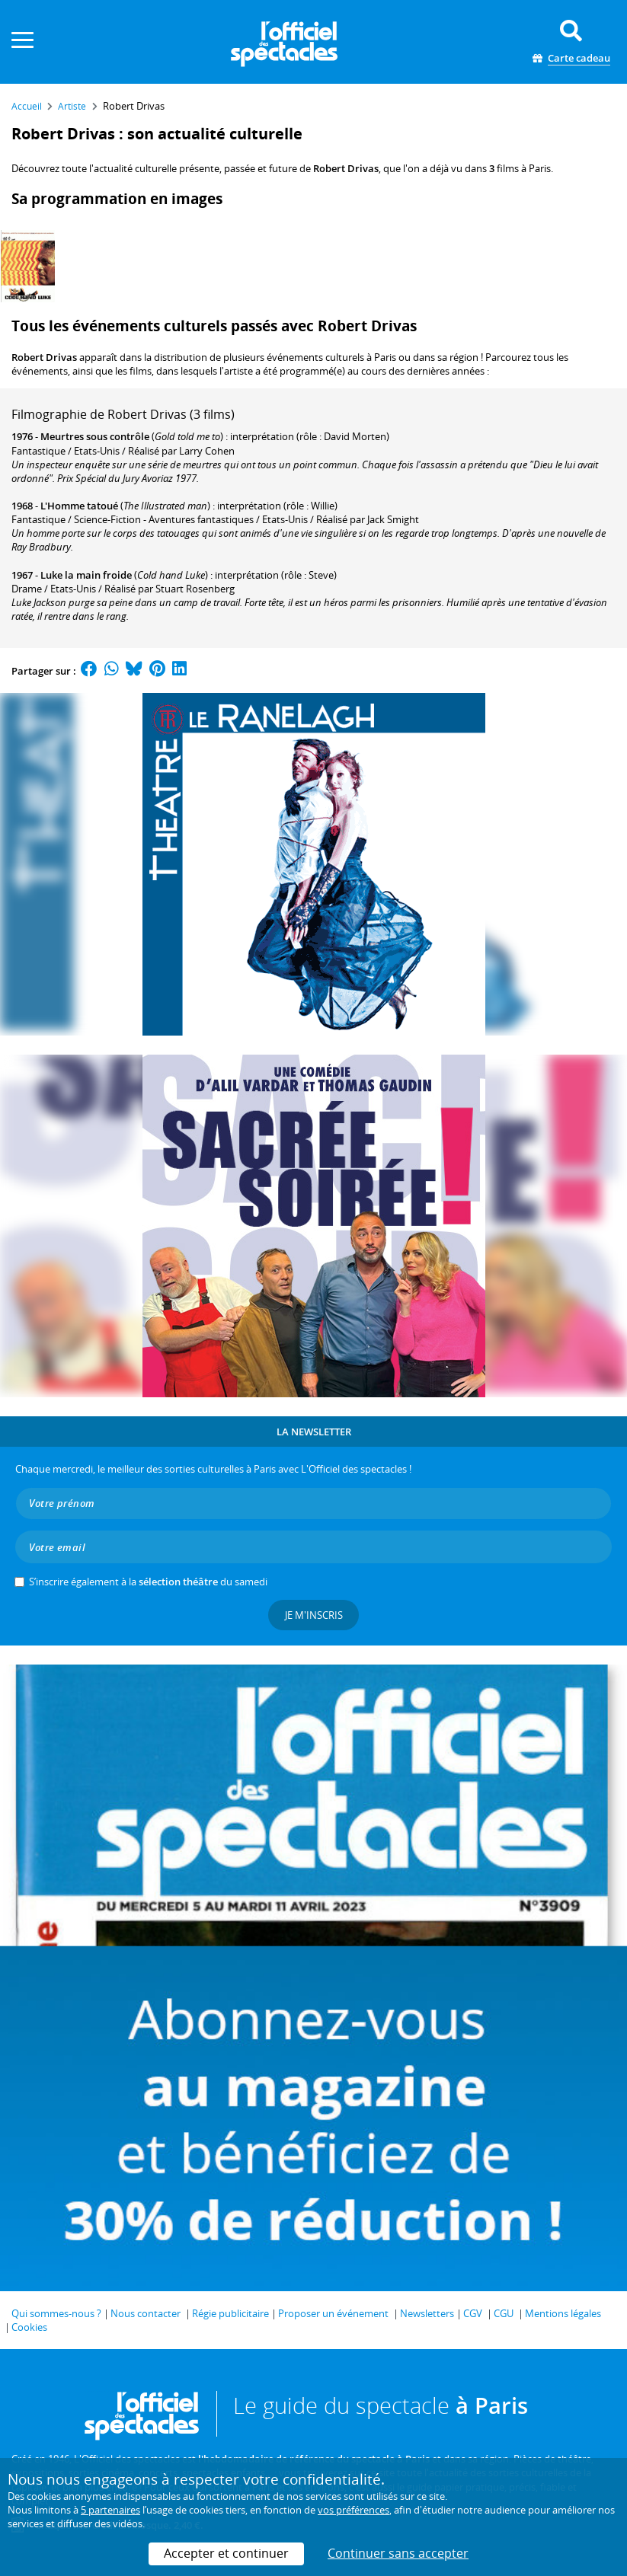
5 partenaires (110, 2510)
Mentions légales (563, 2313)
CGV (472, 2313)
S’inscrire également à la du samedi (148, 1581)
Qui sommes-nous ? (56, 2313)
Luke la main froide (86, 575)
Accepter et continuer (226, 2553)
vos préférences (353, 2510)
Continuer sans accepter (398, 2553)
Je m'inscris (314, 1615)
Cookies (29, 2327)
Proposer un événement (333, 2313)
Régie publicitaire (230, 2313)
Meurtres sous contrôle (94, 436)
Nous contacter (145, 2313)
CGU (503, 2313)
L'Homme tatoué (79, 505)
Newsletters (427, 2313)
